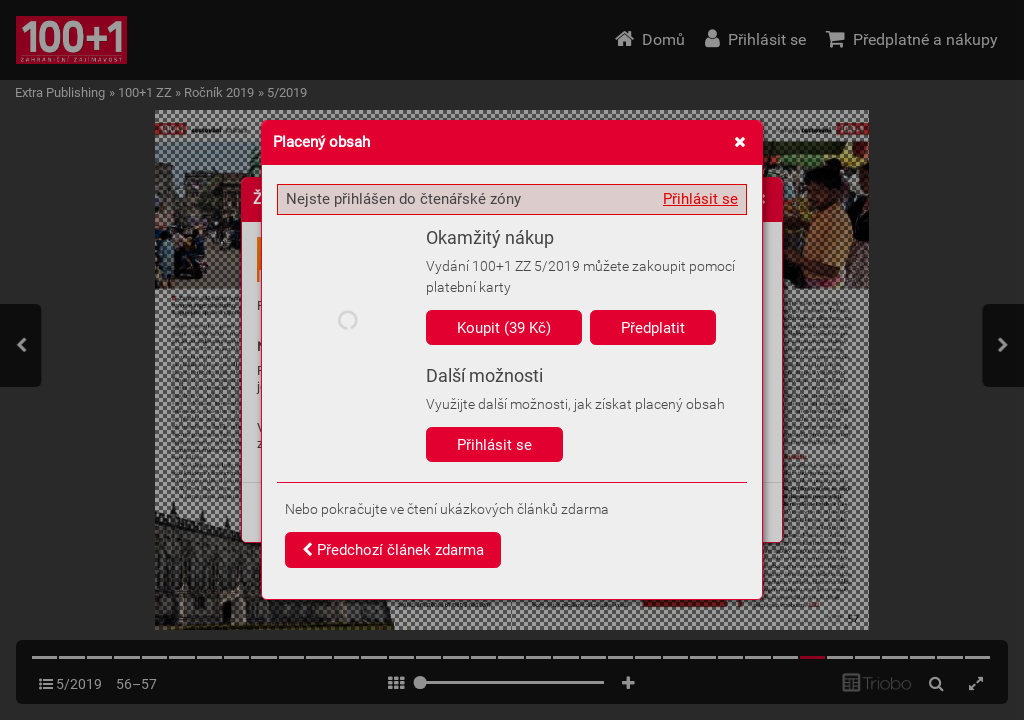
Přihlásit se (700, 199)
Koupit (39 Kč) (504, 328)
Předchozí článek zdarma (393, 550)
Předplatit (653, 328)
